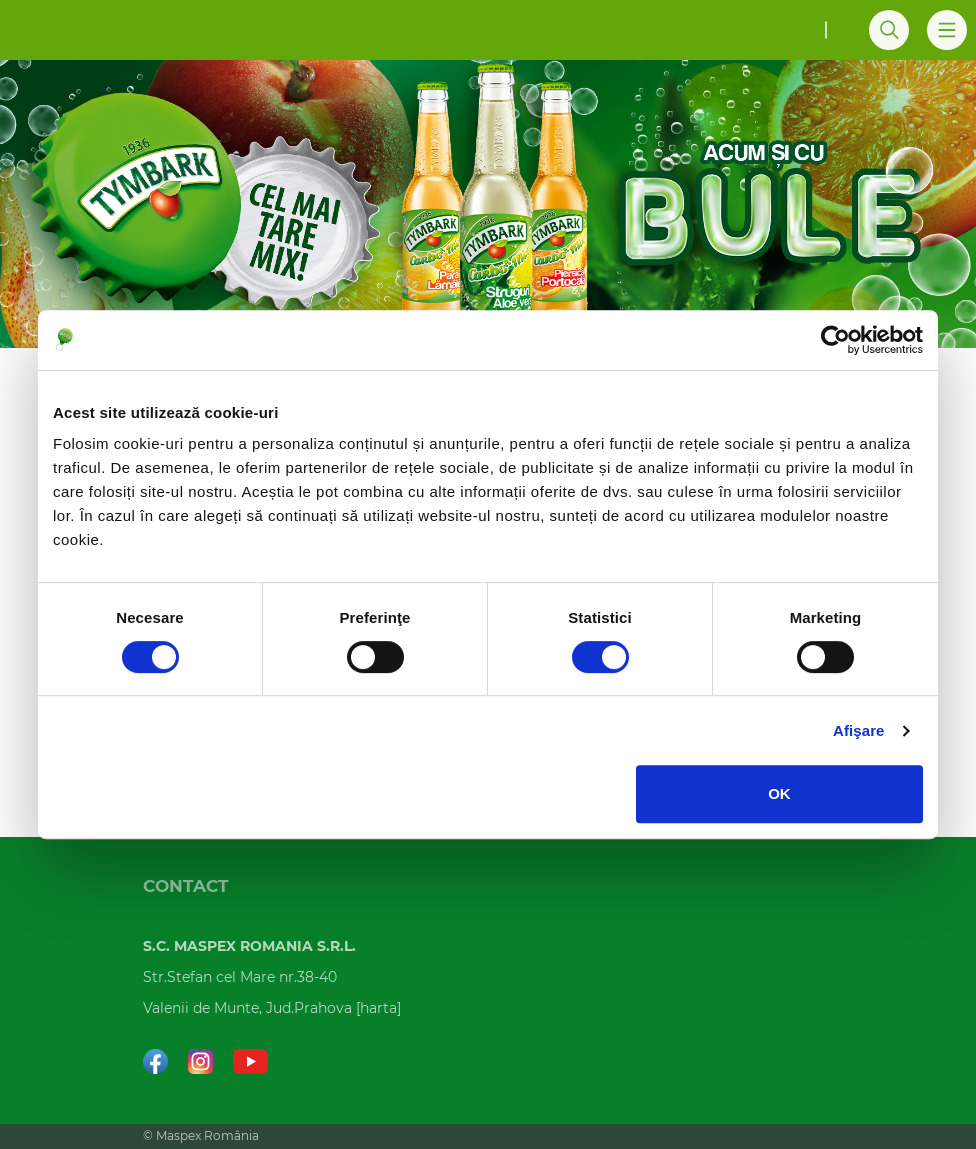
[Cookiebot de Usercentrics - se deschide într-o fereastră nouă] (835, 340)
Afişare (859, 730)
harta (378, 1009)
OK (779, 793)
